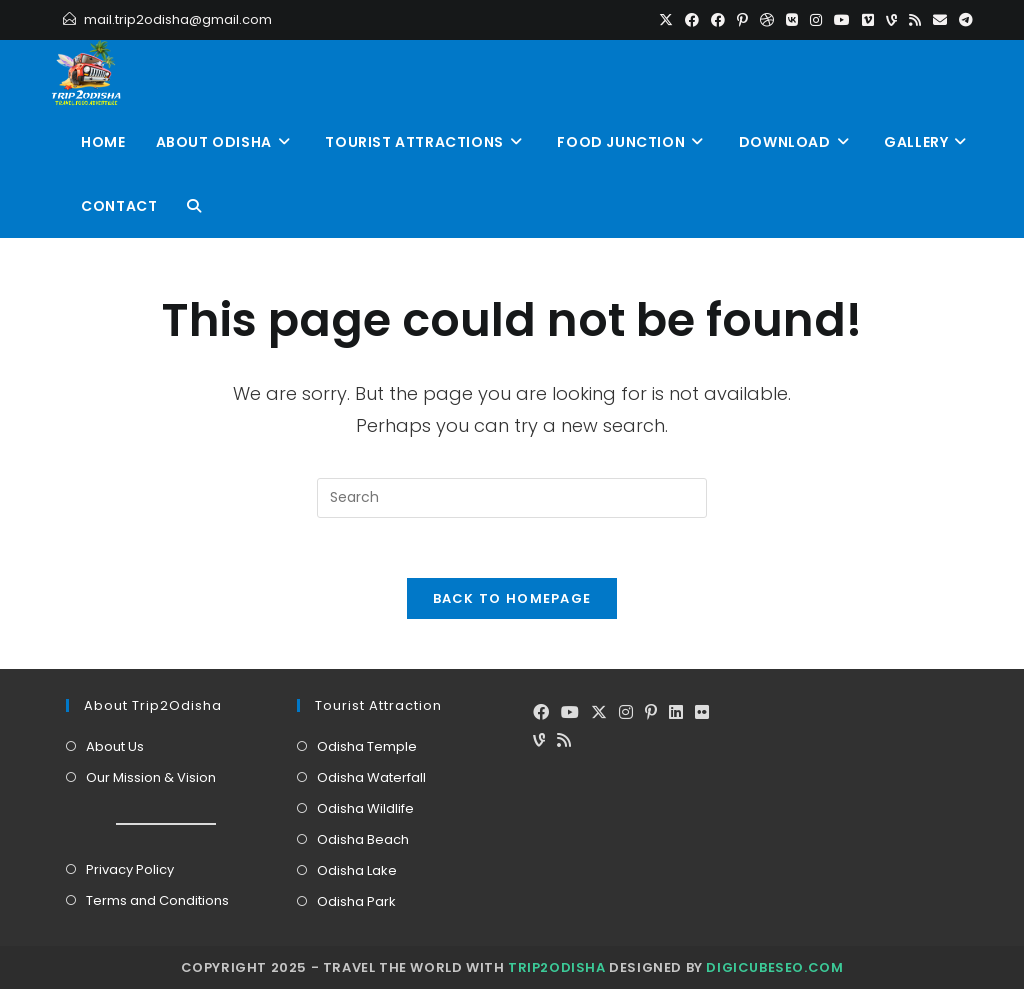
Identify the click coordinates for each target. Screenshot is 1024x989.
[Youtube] (570, 713)
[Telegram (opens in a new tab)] (963, 20)
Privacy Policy (130, 869)
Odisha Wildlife (365, 808)
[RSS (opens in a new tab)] (915, 20)
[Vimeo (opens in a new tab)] (868, 20)
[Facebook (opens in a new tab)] (692, 20)
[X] (599, 713)
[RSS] (564, 741)
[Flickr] (702, 713)
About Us (115, 746)
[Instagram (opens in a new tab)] (816, 20)
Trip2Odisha (557, 967)
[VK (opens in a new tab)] (792, 20)
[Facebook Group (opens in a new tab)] (718, 20)
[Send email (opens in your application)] (940, 20)
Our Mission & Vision (151, 777)
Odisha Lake (357, 870)
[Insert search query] (512, 498)
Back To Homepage (512, 598)
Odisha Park (356, 901)
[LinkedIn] (676, 713)
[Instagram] (626, 713)
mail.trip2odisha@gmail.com (178, 19)
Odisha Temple (367, 746)
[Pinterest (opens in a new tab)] (742, 20)
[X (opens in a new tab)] (666, 20)
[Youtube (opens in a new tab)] (842, 20)
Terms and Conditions (157, 900)
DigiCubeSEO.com (774, 967)
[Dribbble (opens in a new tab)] (767, 20)
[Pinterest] (651, 713)
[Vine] (539, 741)
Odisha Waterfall (371, 777)
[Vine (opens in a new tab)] (891, 20)
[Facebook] (541, 713)
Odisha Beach (363, 839)
